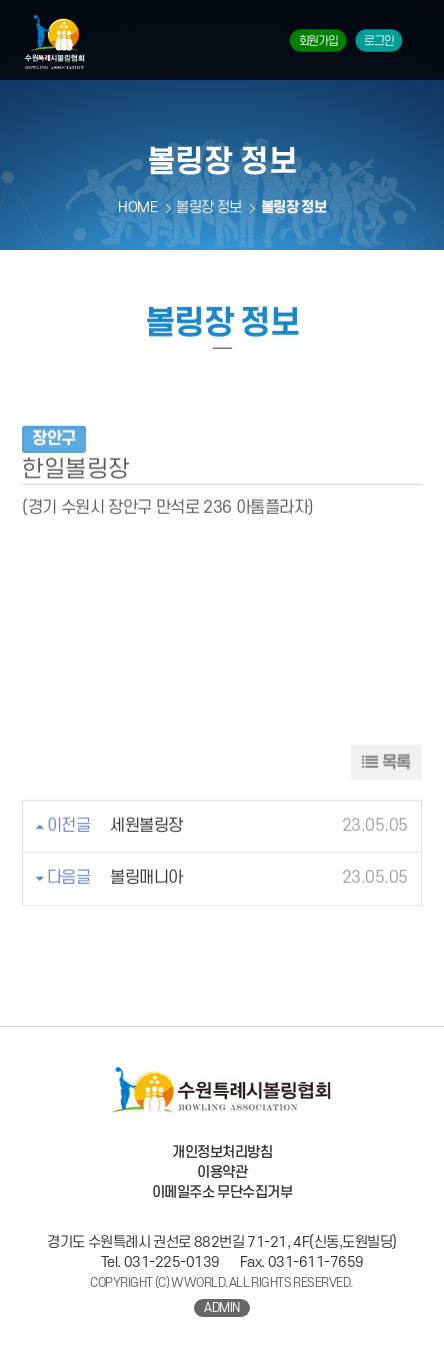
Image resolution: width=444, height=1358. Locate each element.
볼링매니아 (146, 897)
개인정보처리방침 (222, 1152)
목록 (386, 781)
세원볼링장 (146, 844)
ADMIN (222, 1308)
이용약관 (222, 1172)
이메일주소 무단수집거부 (222, 1192)
